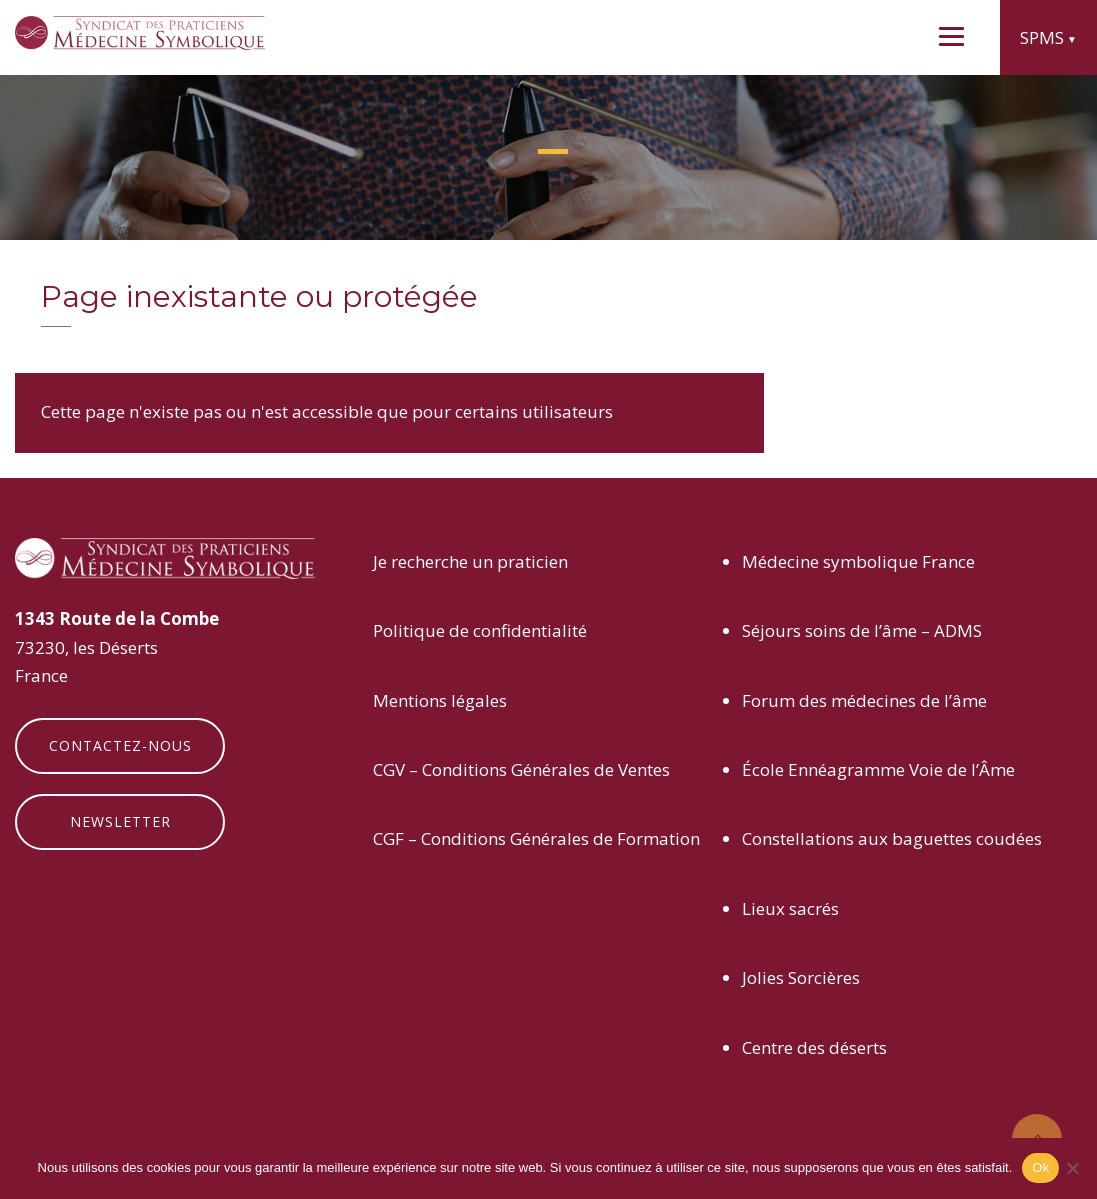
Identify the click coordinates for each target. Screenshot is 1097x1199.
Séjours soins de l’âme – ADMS (862, 630)
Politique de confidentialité (480, 630)
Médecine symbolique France (858, 561)
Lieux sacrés (790, 908)
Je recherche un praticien (470, 561)
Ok (1040, 1167)
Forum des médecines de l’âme (864, 700)
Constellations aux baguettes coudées (892, 838)
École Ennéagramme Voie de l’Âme (878, 769)
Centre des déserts (814, 1047)
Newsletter (120, 821)
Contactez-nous (120, 745)
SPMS (1042, 37)
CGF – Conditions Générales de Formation (536, 838)
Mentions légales (440, 700)
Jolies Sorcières (801, 977)
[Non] (1072, 1168)
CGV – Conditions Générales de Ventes (521, 769)
